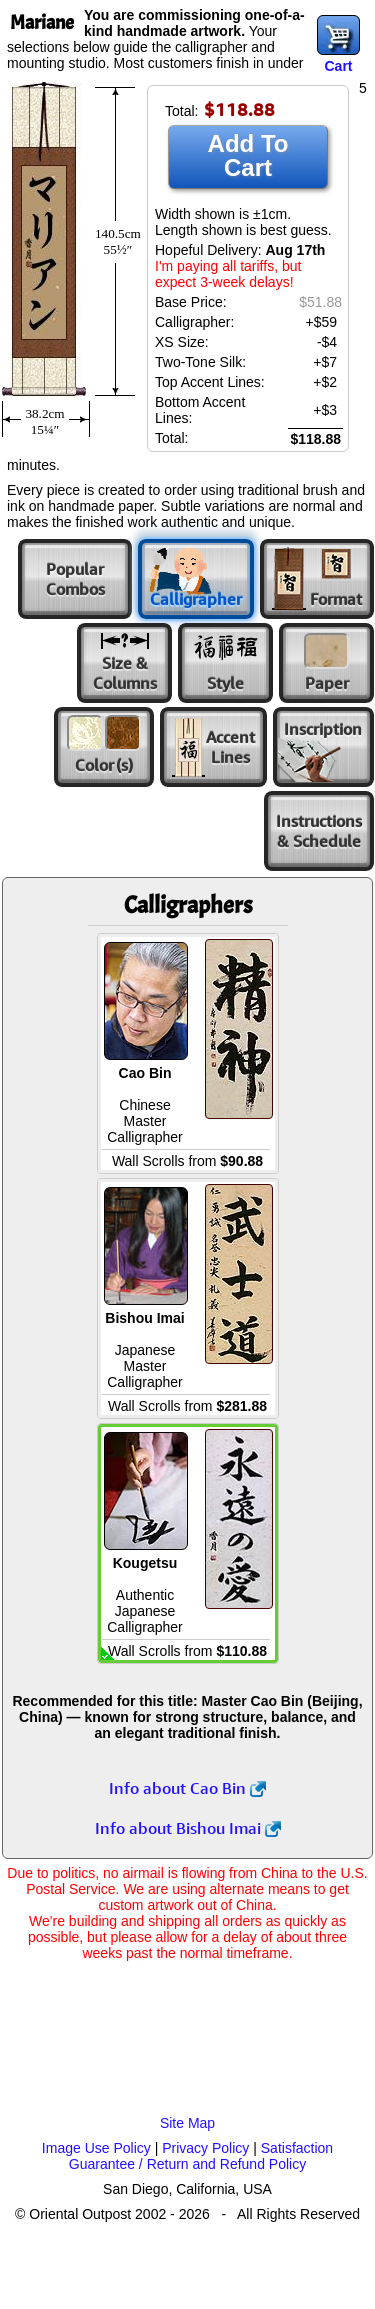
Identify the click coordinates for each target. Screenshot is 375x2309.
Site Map (187, 2123)
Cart (338, 66)
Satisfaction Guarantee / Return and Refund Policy (201, 2156)
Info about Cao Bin (187, 1788)
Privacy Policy (205, 2148)
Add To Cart (248, 155)
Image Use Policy (96, 2148)
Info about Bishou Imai (188, 1828)
